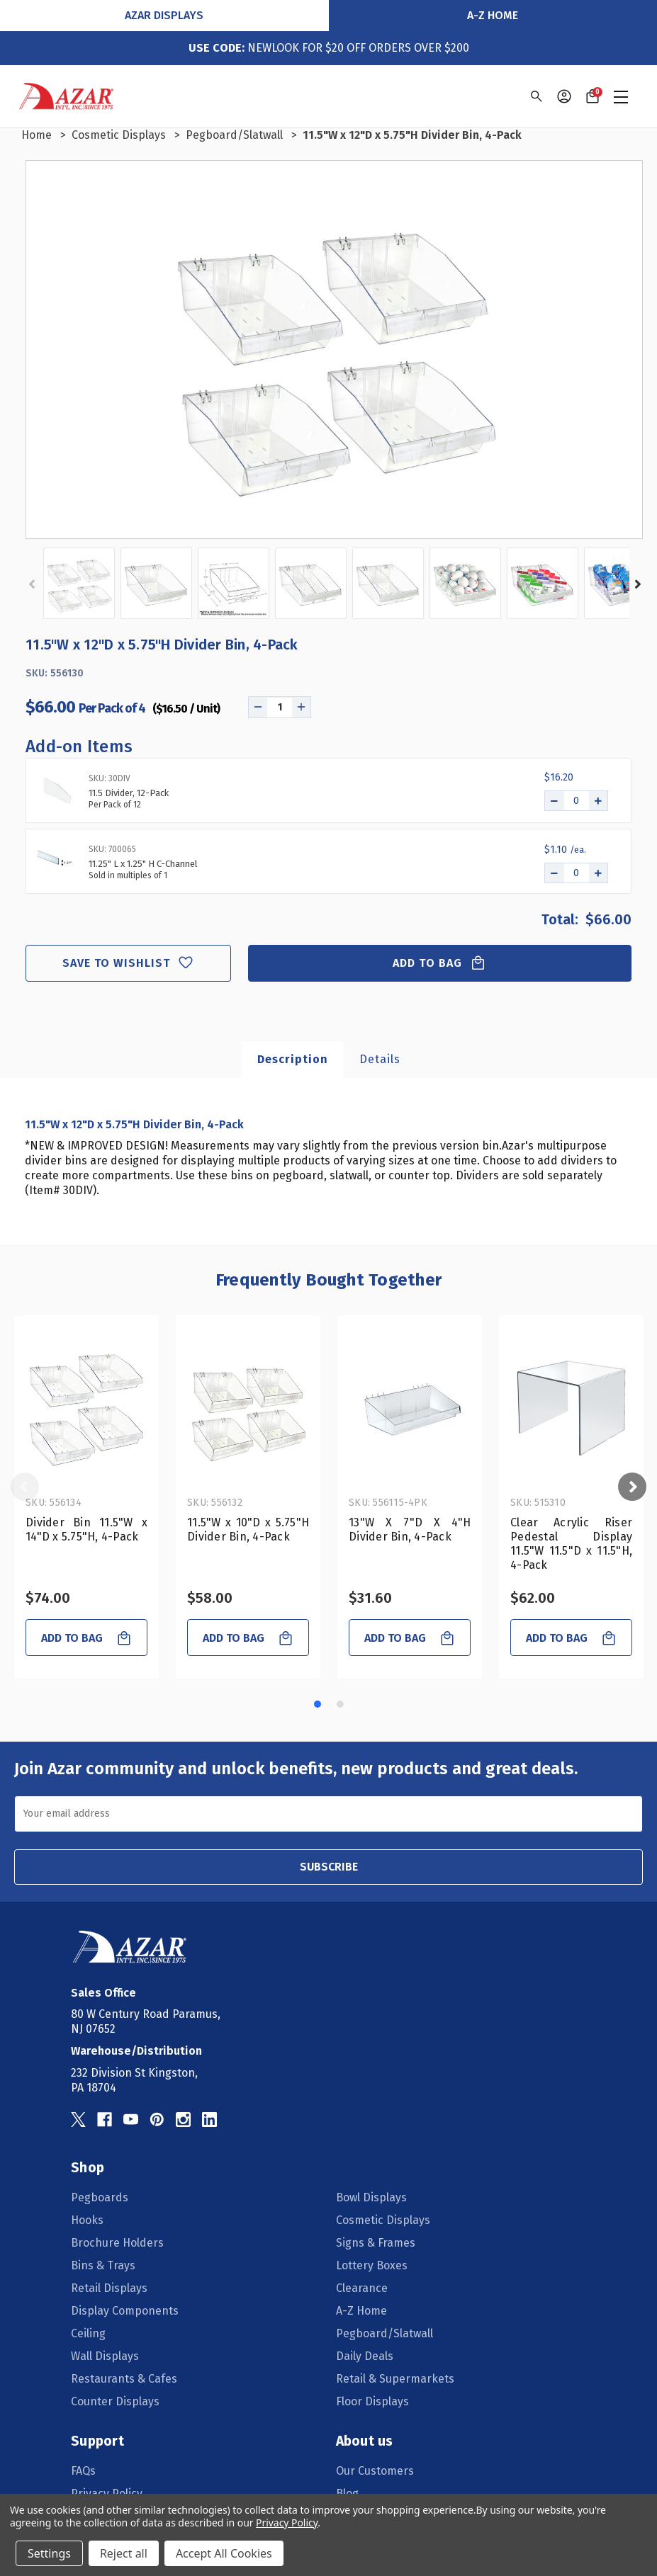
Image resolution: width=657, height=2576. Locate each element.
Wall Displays (105, 2356)
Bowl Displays (371, 2197)
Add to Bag (440, 963)
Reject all (123, 2553)
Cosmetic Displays (383, 2220)
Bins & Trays (103, 2265)
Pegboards (99, 2197)
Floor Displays (372, 2401)
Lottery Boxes (372, 2265)
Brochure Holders (117, 2242)
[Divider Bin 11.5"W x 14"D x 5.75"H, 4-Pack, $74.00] (86, 1408)
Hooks (87, 2220)
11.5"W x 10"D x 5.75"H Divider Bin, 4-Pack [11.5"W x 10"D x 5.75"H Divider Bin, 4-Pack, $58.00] (248, 1530)
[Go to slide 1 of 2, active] (317, 1704)
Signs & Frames (375, 2242)
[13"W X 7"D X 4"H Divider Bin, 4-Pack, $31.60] (410, 1408)
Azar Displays (164, 15)
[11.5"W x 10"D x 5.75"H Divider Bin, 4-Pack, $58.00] (248, 1408)
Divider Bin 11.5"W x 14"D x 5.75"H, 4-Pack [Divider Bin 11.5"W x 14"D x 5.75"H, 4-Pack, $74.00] (86, 1530)
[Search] (535, 96)
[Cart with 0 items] (592, 96)
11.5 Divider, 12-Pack (129, 793)
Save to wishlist (128, 963)
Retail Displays (109, 2288)
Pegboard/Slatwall (384, 2333)
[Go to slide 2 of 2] (340, 1704)
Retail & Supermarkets (395, 2378)
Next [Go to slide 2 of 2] (636, 584)
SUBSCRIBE (329, 1866)
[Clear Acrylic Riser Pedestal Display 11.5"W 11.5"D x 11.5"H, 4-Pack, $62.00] (571, 1408)
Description (292, 1059)
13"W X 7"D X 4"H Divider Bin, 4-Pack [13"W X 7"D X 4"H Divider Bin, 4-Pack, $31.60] (410, 1530)
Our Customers (375, 2471)
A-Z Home (492, 15)
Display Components (125, 2310)
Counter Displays (115, 2401)
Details (379, 1059)
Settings (49, 2553)
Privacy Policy (287, 2522)
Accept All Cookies (224, 2553)
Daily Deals (364, 2356)
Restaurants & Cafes (124, 2378)
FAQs (83, 2471)
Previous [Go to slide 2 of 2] (33, 584)
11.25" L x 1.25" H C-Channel (143, 863)
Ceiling (88, 2333)
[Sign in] (564, 96)
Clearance (362, 2288)
